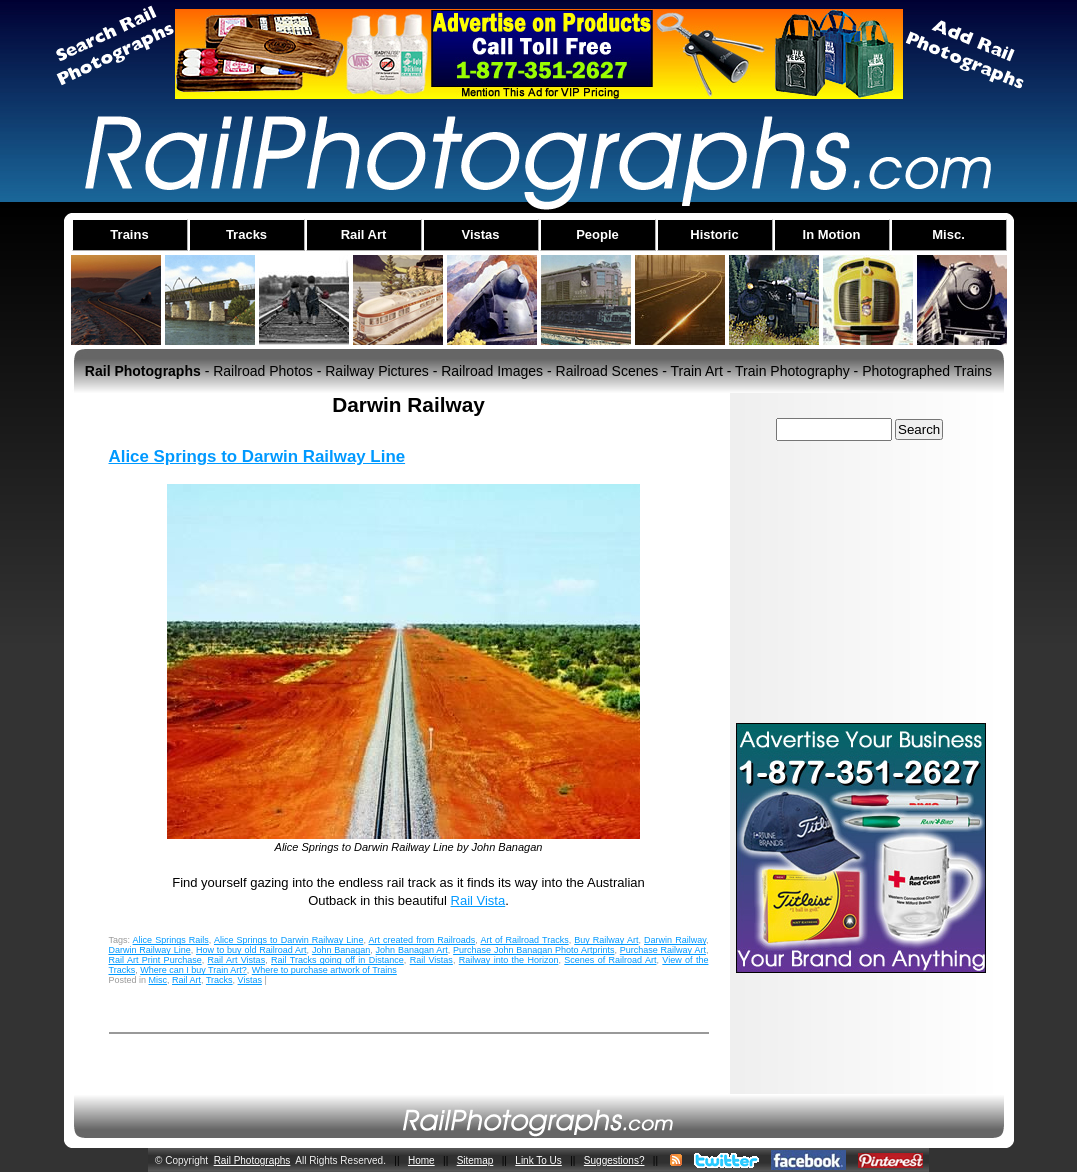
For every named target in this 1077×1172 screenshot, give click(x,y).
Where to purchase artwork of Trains (324, 970)
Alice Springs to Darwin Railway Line (257, 456)
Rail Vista (478, 900)
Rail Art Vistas (237, 960)
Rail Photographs (252, 1160)
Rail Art (186, 980)
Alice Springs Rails (171, 940)
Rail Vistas (431, 960)
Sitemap (475, 1160)
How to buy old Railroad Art (251, 950)
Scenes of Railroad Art (610, 960)
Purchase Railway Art (663, 950)
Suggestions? (614, 1160)
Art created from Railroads (421, 940)
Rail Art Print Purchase (155, 960)
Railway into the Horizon (509, 960)
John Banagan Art (412, 950)
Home (421, 1160)
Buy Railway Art (606, 940)
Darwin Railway (675, 940)
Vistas (250, 980)
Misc (158, 980)
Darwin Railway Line (150, 950)
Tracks (219, 980)
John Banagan (341, 950)
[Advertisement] (861, 581)
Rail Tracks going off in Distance (337, 960)
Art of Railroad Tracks (524, 940)
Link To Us (538, 1160)
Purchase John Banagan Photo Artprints (533, 950)
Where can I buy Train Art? (193, 970)
